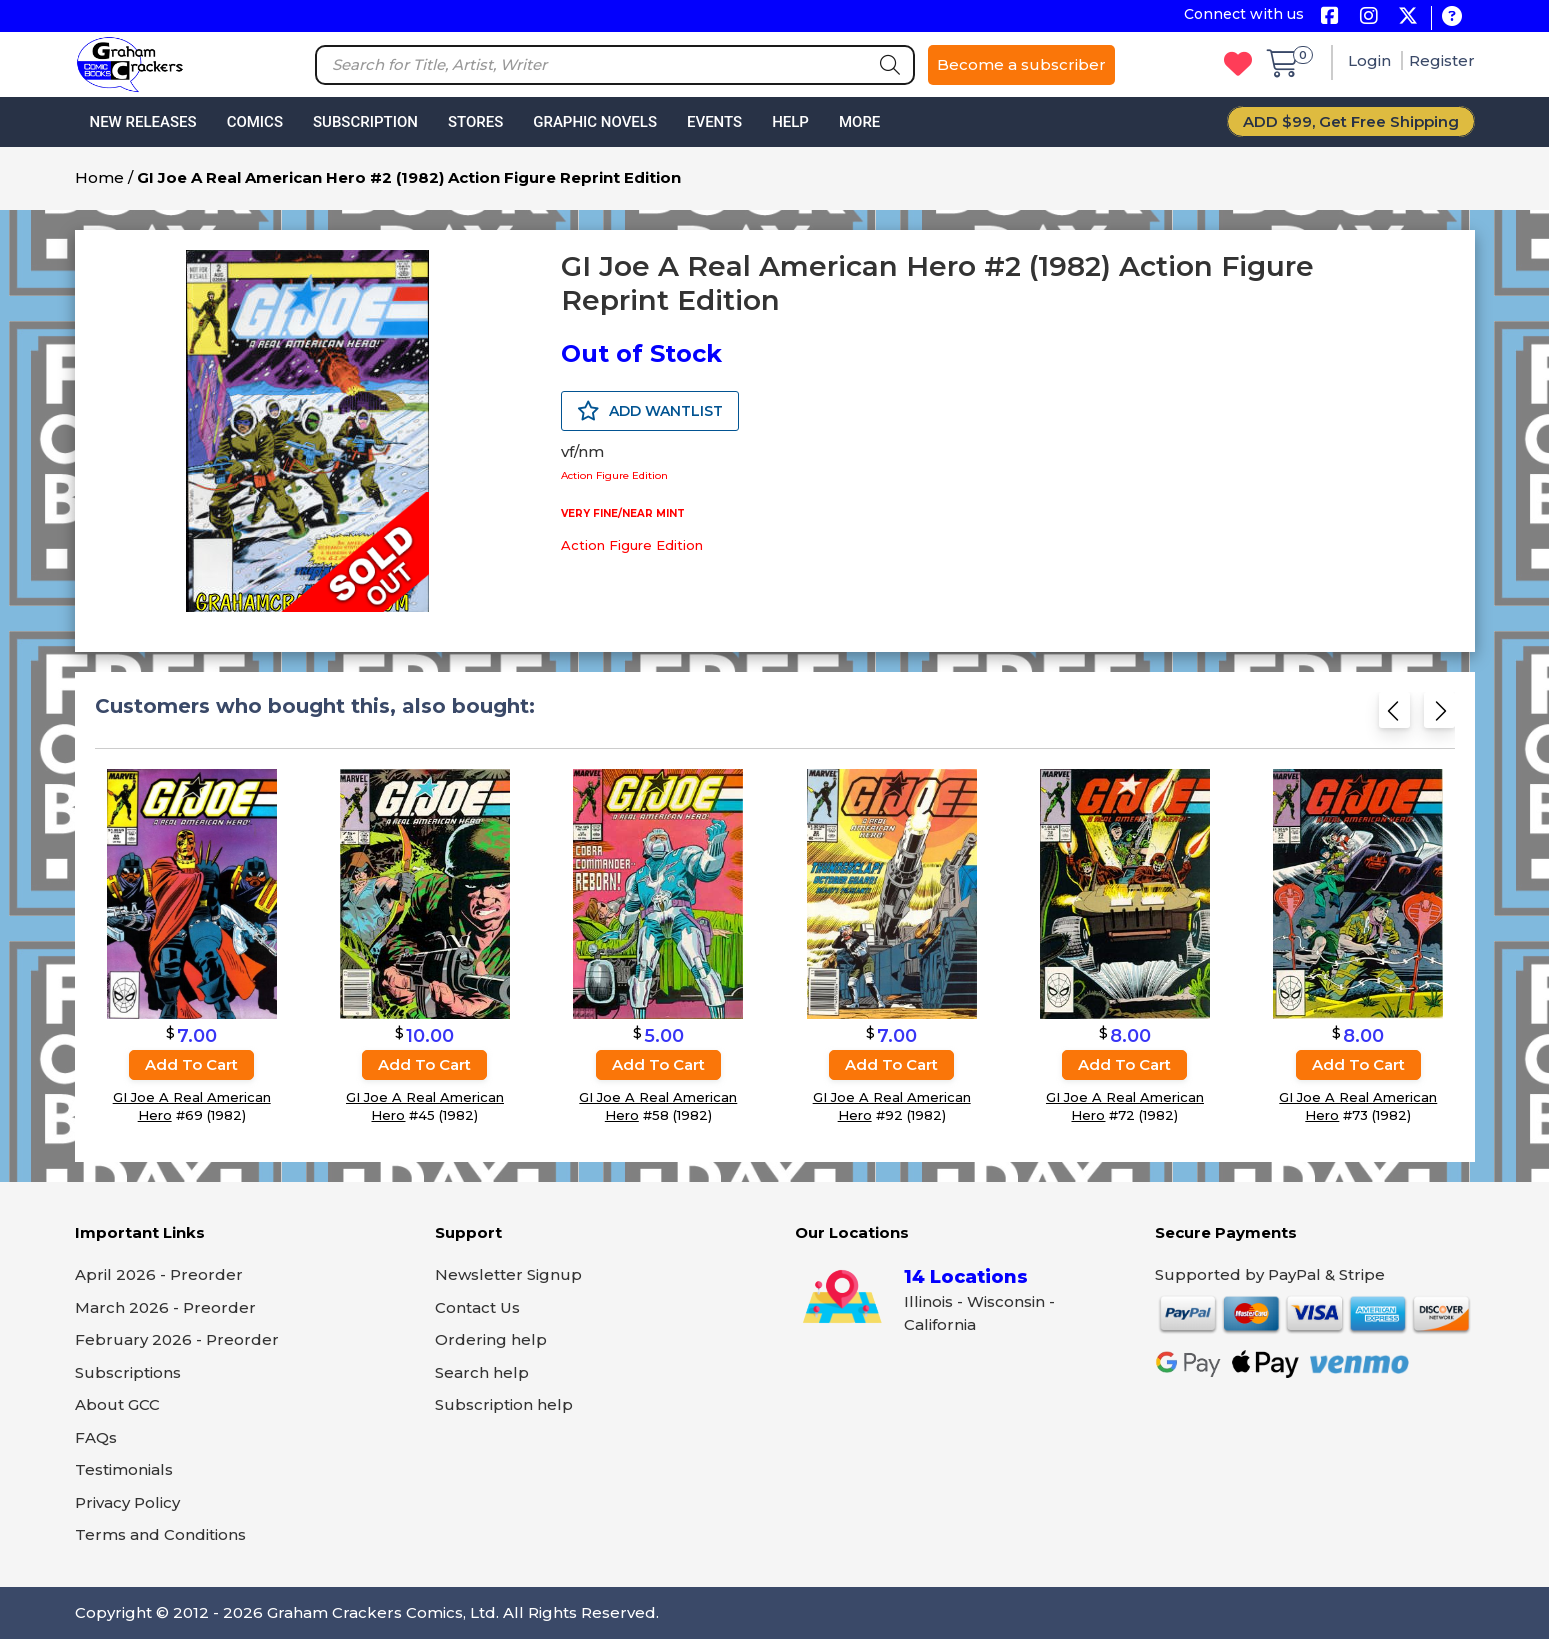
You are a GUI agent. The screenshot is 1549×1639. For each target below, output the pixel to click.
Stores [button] (475, 122)
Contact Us (477, 1307)
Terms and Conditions (160, 1534)
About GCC (117, 1404)
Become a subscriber (1021, 64)
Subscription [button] (365, 122)
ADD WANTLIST (650, 411)
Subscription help (504, 1404)
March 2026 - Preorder (165, 1307)
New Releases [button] (143, 122)
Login (1371, 60)
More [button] (859, 122)
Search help (482, 1372)
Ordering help (491, 1339)
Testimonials (124, 1469)
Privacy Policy (127, 1502)
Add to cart (191, 1064)
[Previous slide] (1394, 715)
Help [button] (790, 122)
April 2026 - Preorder (159, 1274)
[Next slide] (1439, 715)
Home (99, 177)
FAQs (96, 1437)
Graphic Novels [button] (595, 122)
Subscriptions (128, 1372)
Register (1442, 60)
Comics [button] (255, 122)
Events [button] (714, 122)
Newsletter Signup (508, 1274)
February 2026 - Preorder (177, 1339)
